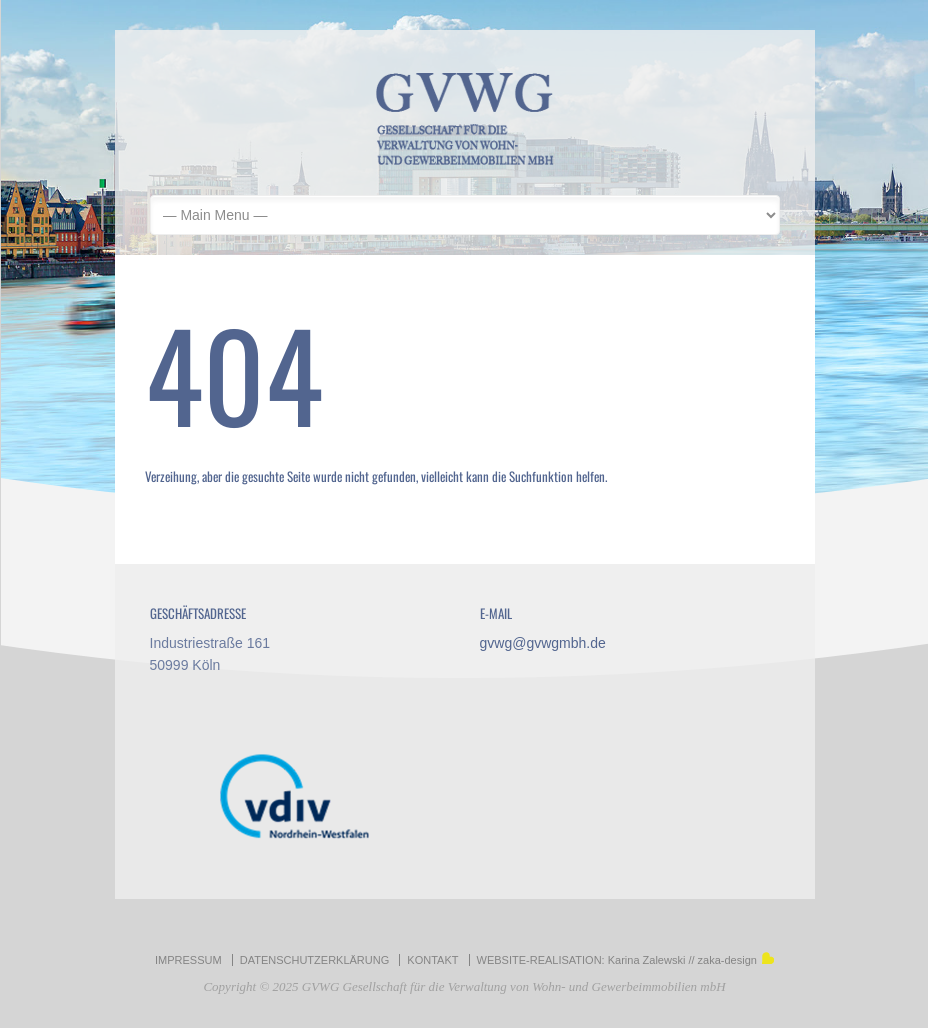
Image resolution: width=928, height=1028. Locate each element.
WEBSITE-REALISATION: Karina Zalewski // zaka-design (625, 960)
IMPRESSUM (188, 960)
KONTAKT (432, 960)
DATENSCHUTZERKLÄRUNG (315, 960)
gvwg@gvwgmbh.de (543, 643)
